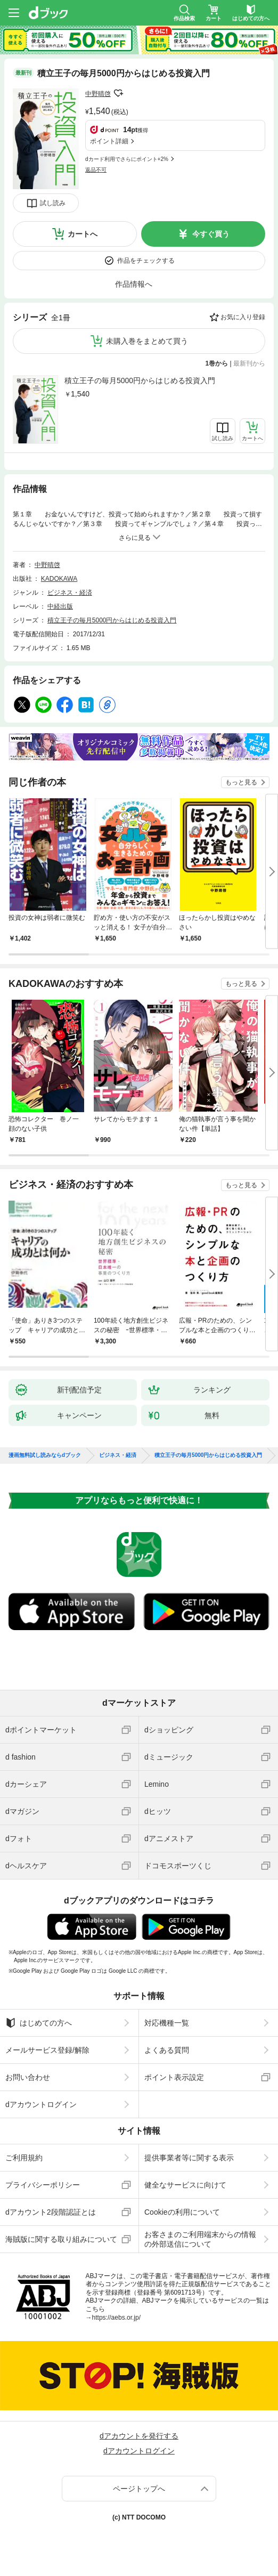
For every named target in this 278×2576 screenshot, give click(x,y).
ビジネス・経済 (69, 592)
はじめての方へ (38, 2023)
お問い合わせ (27, 2077)
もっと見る (241, 782)
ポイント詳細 (109, 141)
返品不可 (96, 170)
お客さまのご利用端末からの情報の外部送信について (200, 2239)
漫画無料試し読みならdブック (45, 1455)
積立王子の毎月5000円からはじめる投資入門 (139, 380)
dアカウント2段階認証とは (50, 2212)
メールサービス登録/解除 (47, 2050)
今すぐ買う (211, 234)
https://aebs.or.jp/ (116, 2317)
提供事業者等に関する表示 (189, 2157)
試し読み (53, 203)
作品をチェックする (146, 260)
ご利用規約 (24, 2157)
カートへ (82, 234)
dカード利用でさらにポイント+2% (126, 159)
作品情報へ (133, 284)
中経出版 (60, 606)
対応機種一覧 (166, 2023)
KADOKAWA (59, 578)
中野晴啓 (98, 94)
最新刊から (249, 363)
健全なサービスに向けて (185, 2185)
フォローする (118, 93)
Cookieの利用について (182, 2212)
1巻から (217, 363)
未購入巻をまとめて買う (147, 341)
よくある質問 (166, 2050)
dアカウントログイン (41, 2104)
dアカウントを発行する (139, 2436)
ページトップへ (139, 2488)
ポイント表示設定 (174, 2077)
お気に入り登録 (242, 317)
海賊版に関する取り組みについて (61, 2239)
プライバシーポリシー (42, 2185)
